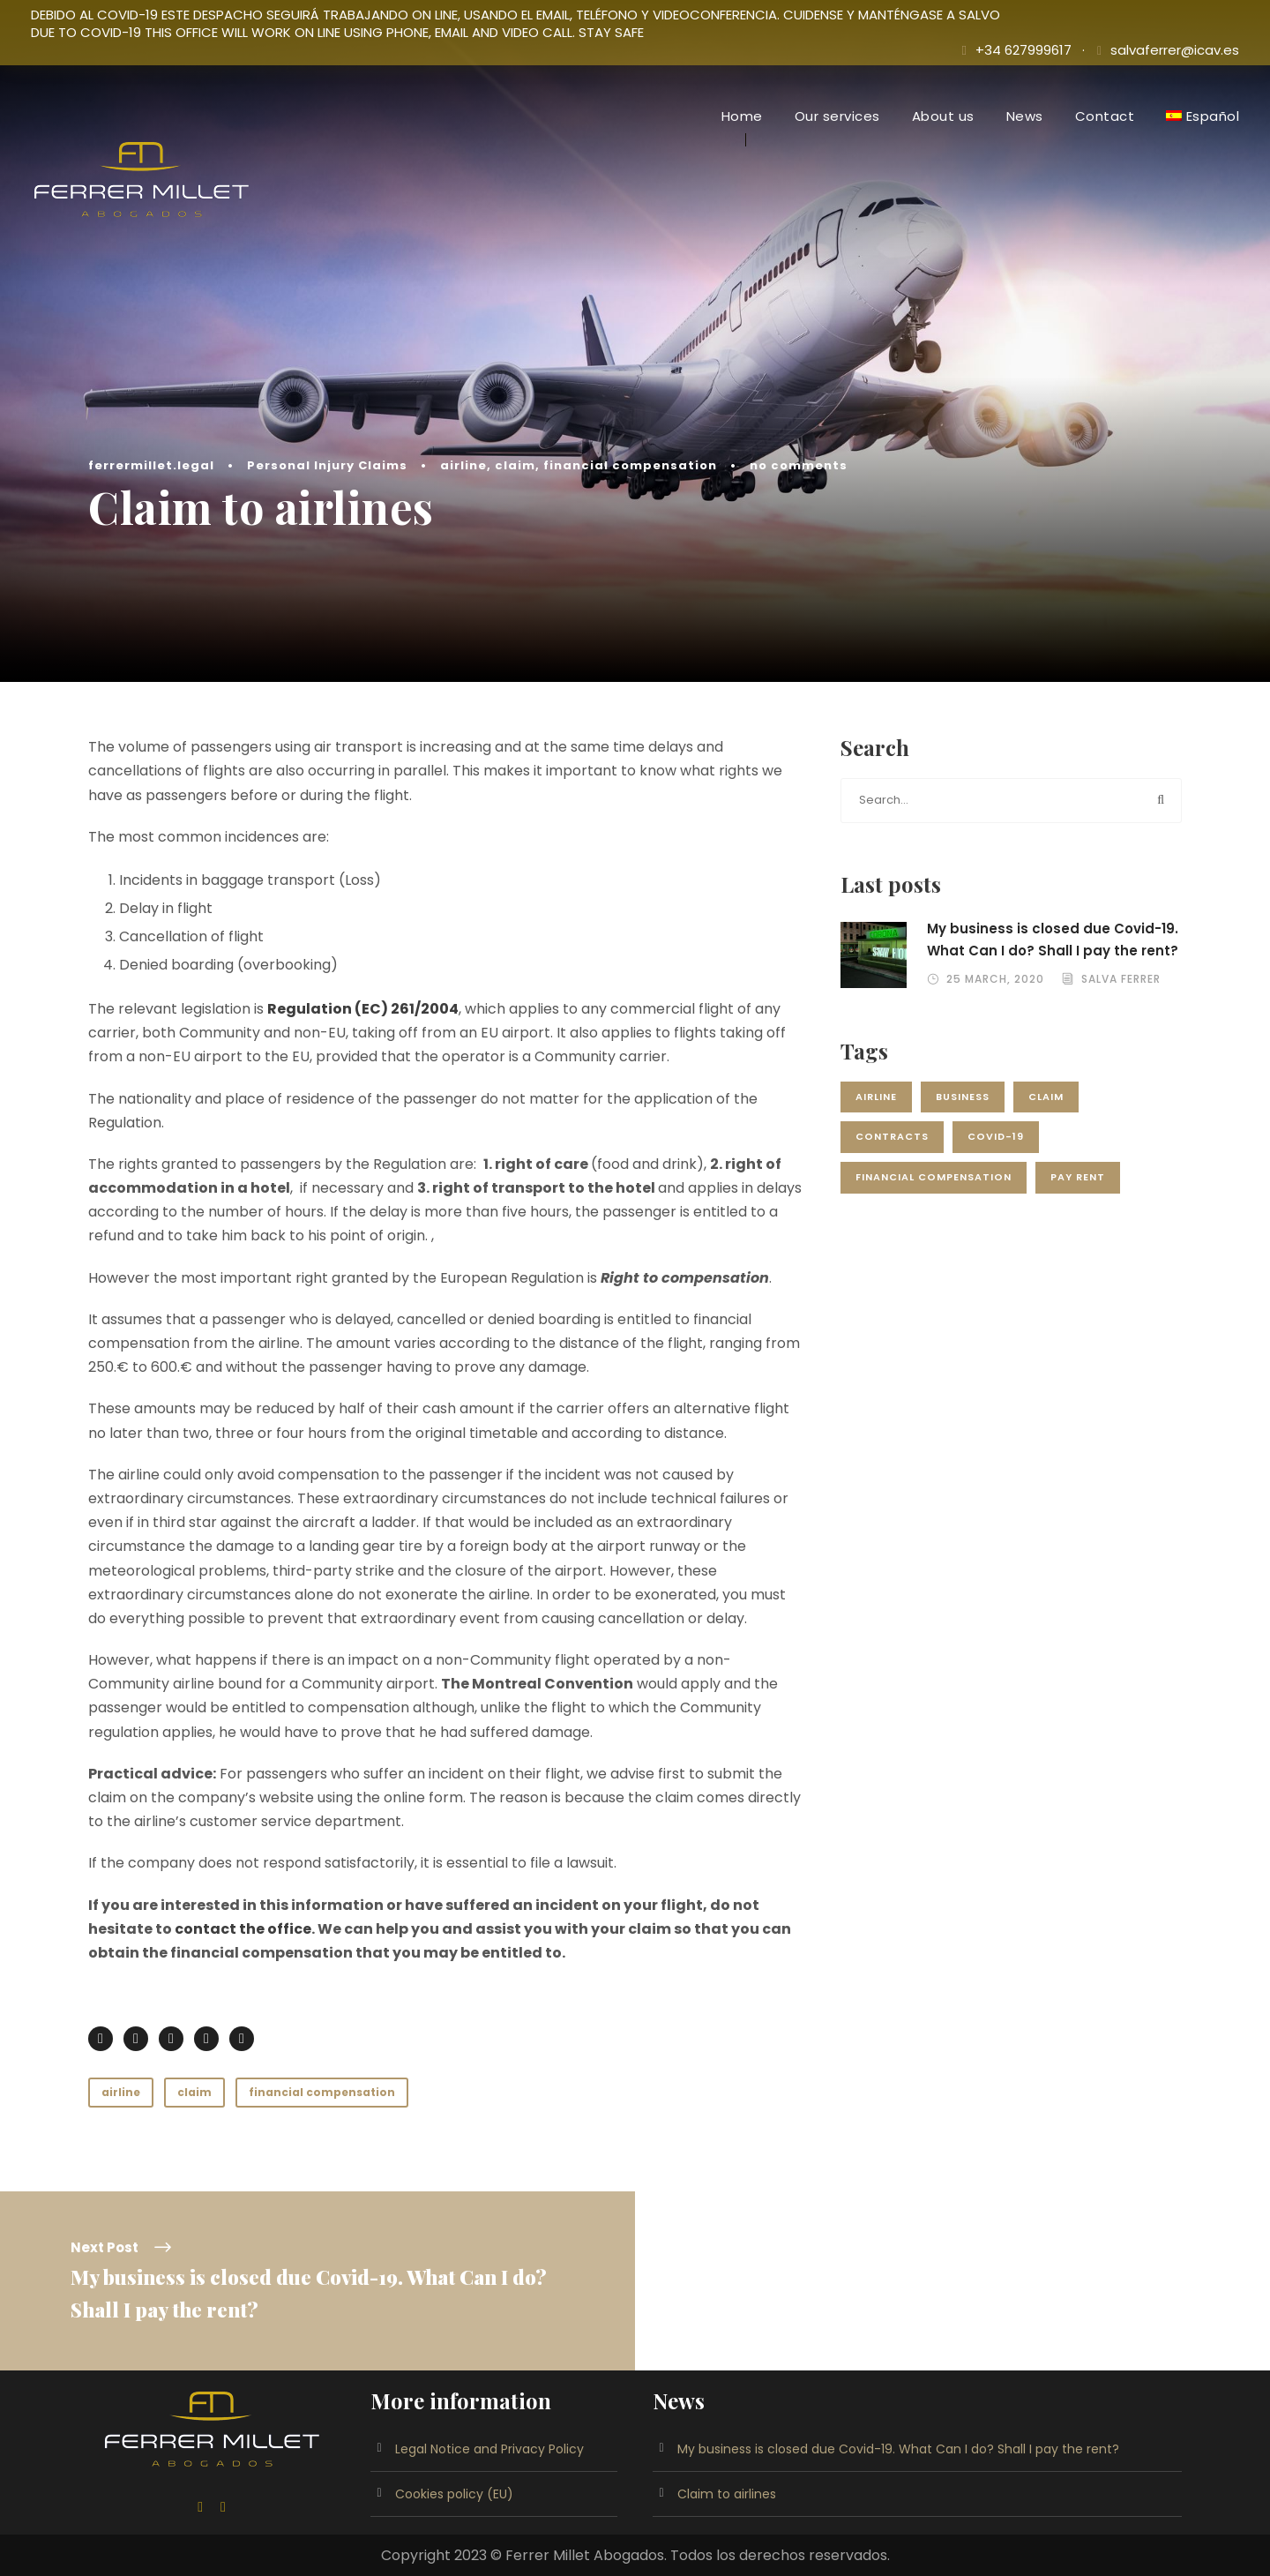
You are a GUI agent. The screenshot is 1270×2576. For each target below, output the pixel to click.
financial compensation (630, 465)
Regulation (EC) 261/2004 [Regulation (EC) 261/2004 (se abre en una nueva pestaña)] (363, 1009)
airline (463, 465)
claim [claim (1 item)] (1046, 1097)
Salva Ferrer (1121, 978)
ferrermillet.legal (151, 465)
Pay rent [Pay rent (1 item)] (1077, 1177)
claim (515, 465)
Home (742, 116)
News (1024, 116)
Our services (837, 116)
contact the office (243, 1929)
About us (943, 116)
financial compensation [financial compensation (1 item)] (933, 1177)
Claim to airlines (726, 2494)
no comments (799, 465)
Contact (1105, 116)
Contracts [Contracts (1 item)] (892, 1136)
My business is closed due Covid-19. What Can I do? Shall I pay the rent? (898, 2449)
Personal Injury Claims (327, 465)
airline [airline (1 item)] (876, 1097)
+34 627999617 (1023, 50)
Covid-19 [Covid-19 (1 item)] (995, 1136)
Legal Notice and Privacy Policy (489, 2449)
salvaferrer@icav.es (1174, 50)
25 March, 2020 (995, 978)
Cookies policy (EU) (454, 2494)
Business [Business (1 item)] (963, 1097)
